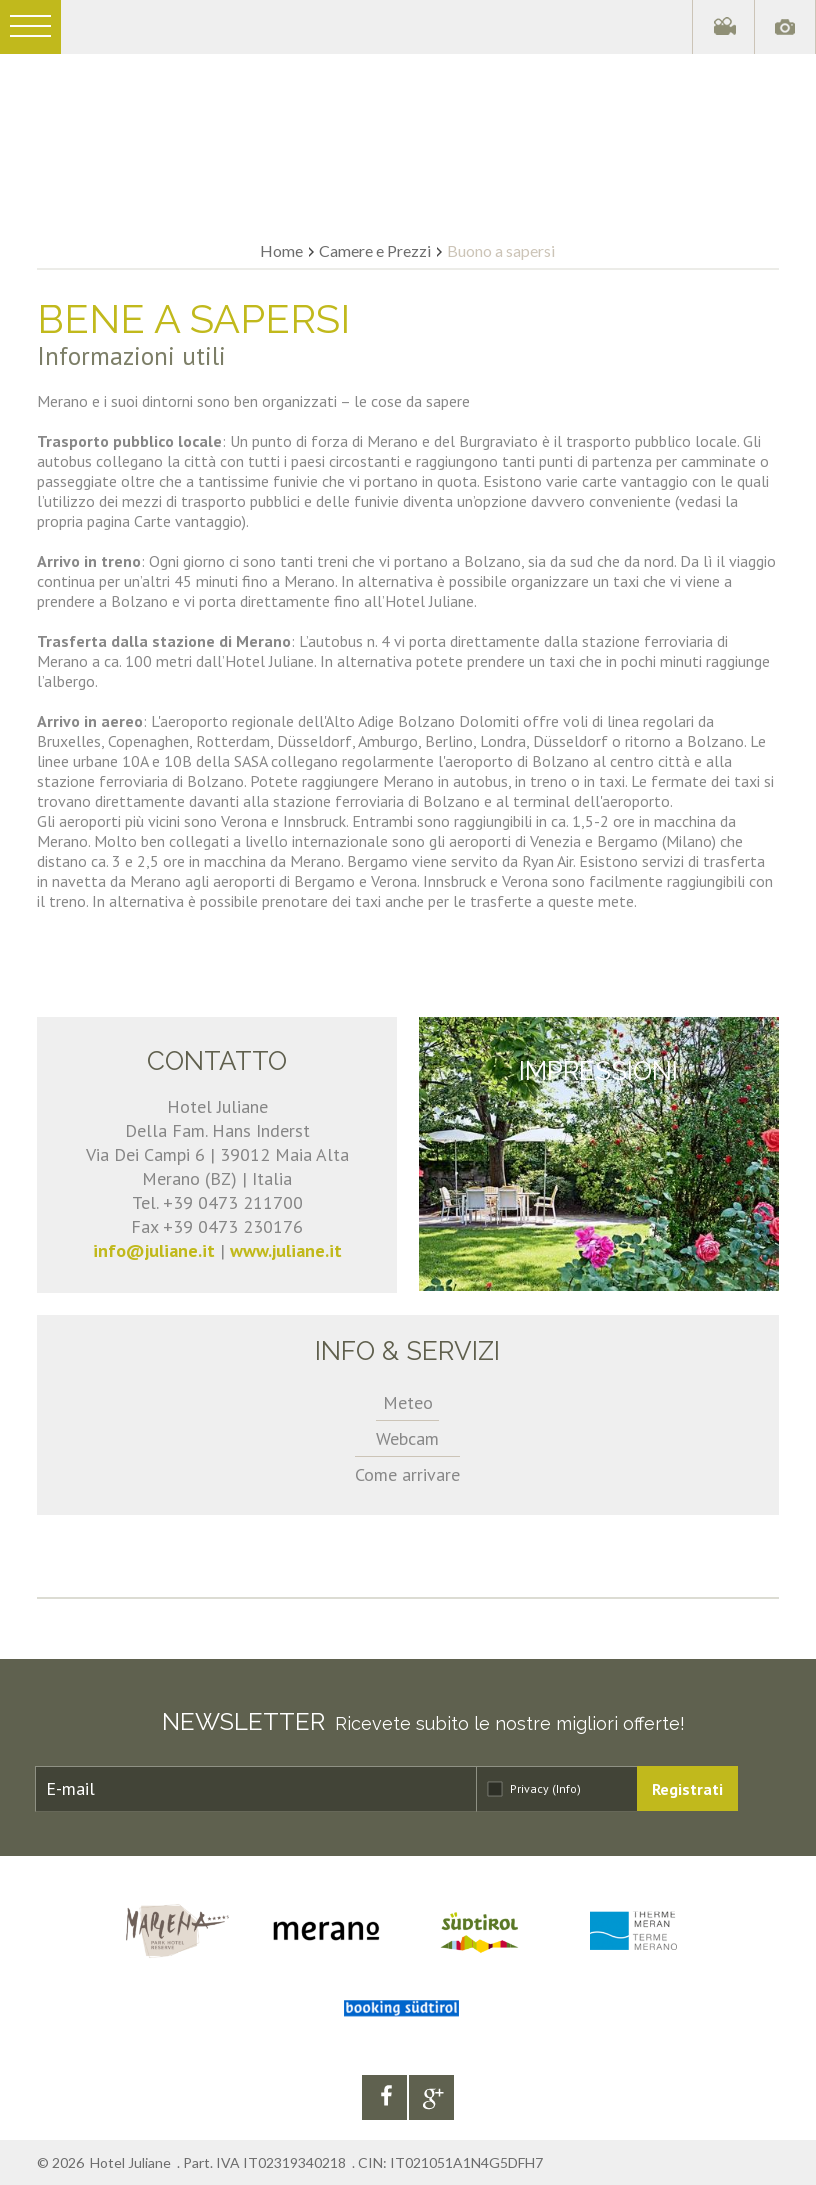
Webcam (407, 1438)
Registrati (687, 1789)
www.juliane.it (286, 1250)
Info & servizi (407, 1351)
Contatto (217, 1061)
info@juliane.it (154, 1250)
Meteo (408, 1402)
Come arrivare (407, 1474)
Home (281, 250)
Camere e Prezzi (375, 250)
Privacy (545, 1788)
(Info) (566, 1788)
